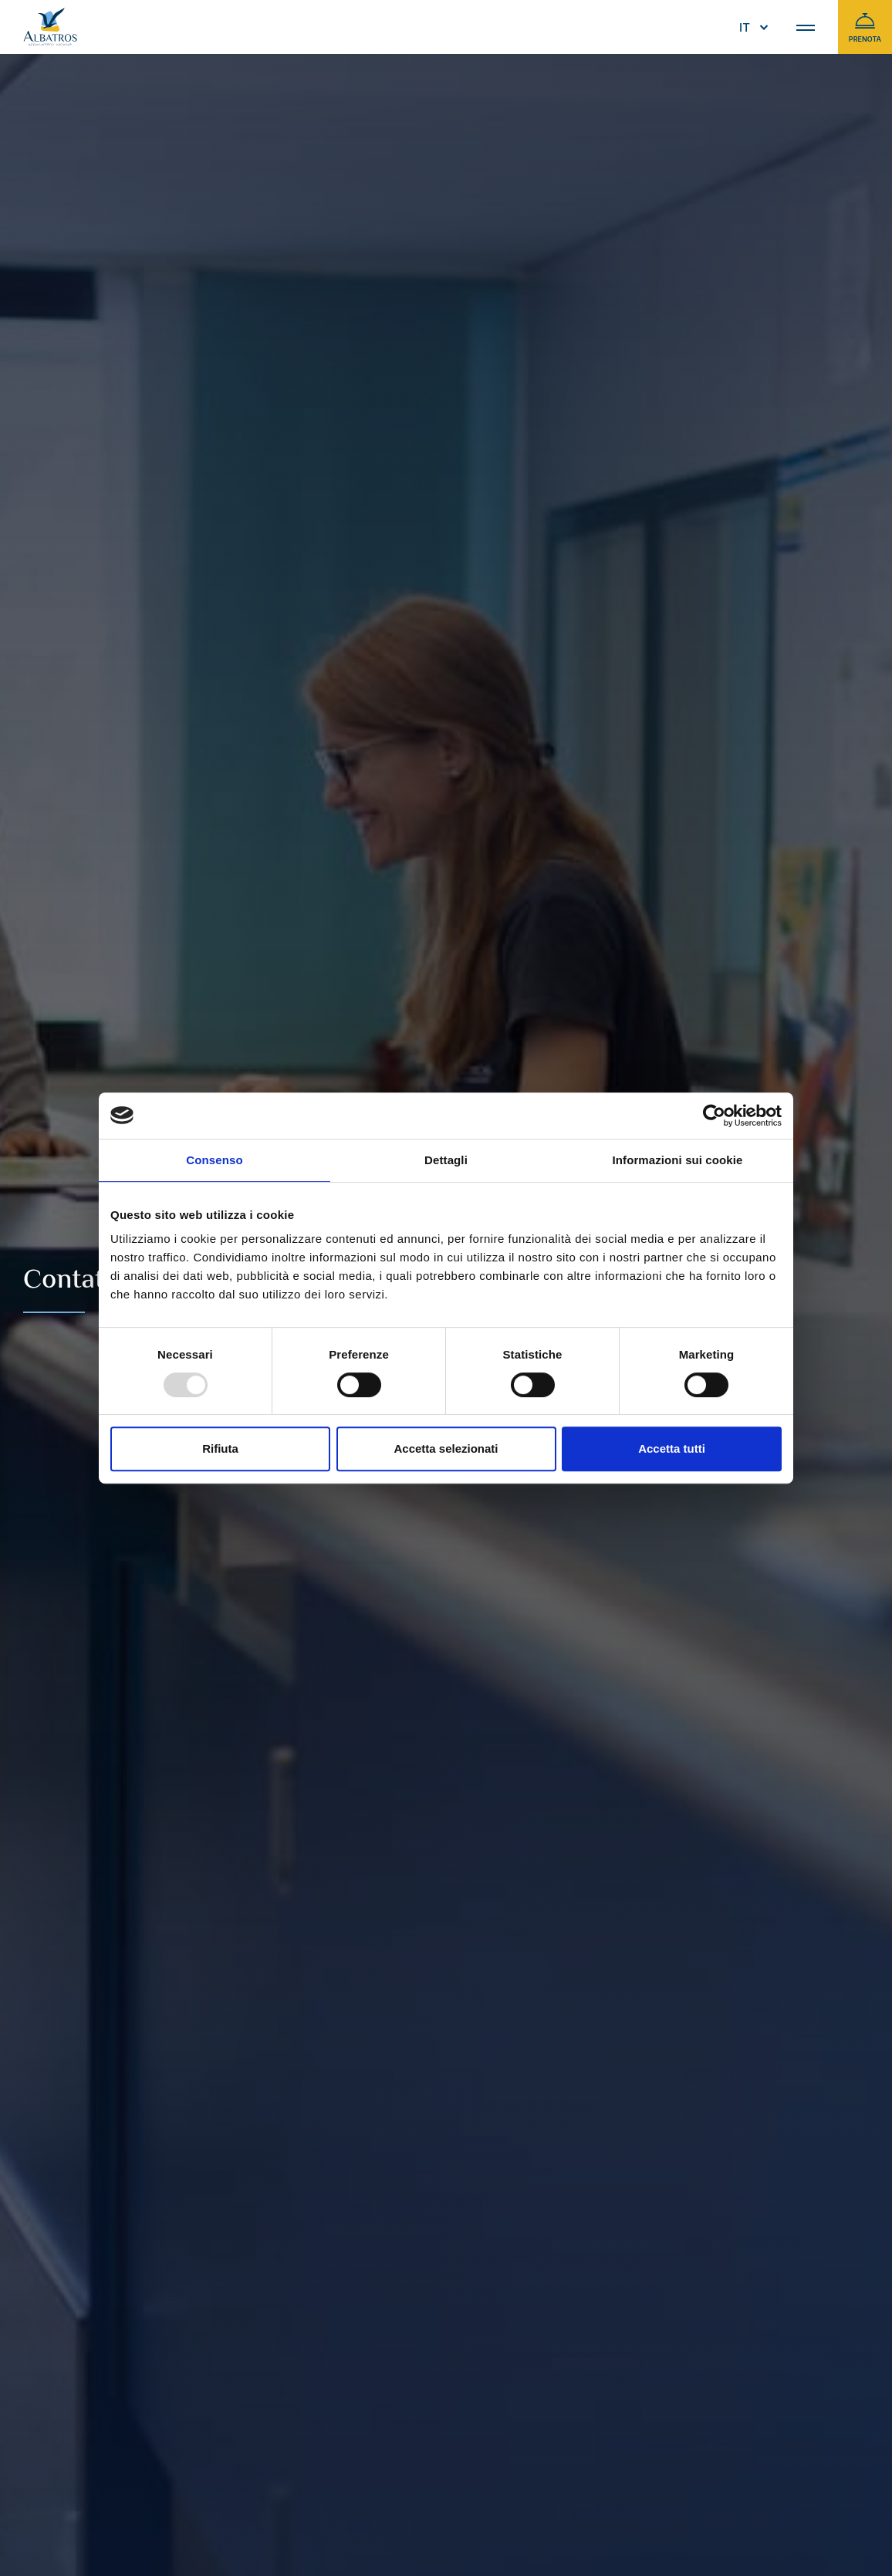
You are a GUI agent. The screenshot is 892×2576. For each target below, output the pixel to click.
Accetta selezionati (446, 1448)
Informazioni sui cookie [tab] (678, 1159)
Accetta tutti (671, 1448)
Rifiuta (220, 1448)
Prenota (865, 27)
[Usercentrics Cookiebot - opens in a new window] (714, 1115)
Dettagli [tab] (446, 1159)
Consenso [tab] (214, 1159)
